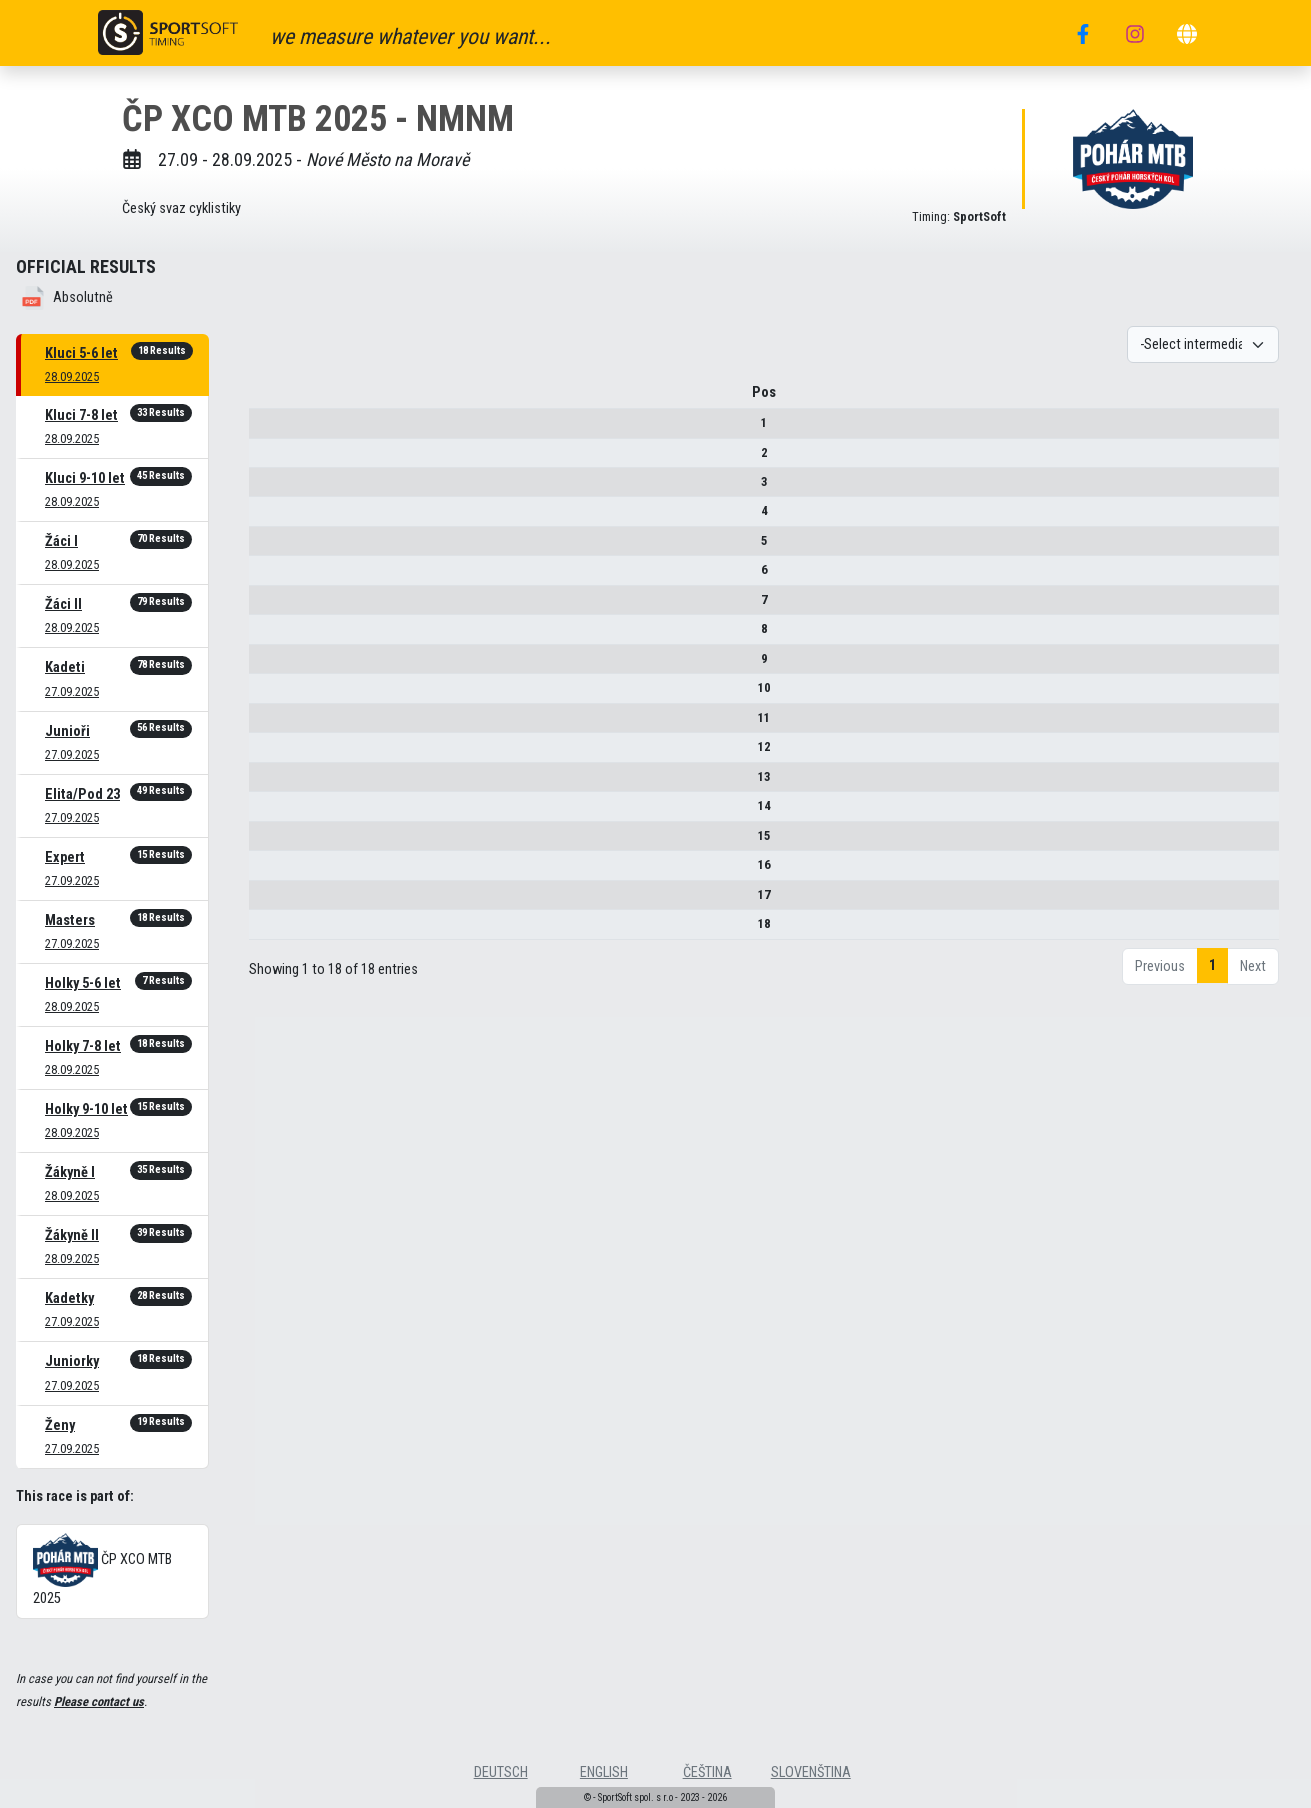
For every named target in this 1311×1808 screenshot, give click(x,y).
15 (280, 842)
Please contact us (99, 1701)
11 (280, 724)
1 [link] (1212, 972)
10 (280, 694)
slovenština (811, 1772)
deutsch (501, 1772)
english (604, 1772)
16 (280, 871)
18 (280, 930)
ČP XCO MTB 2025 (102, 1570)
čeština (707, 1772)
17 (280, 901)
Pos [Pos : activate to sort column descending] (280, 399)
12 (280, 753)
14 (280, 812)
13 (280, 783)
